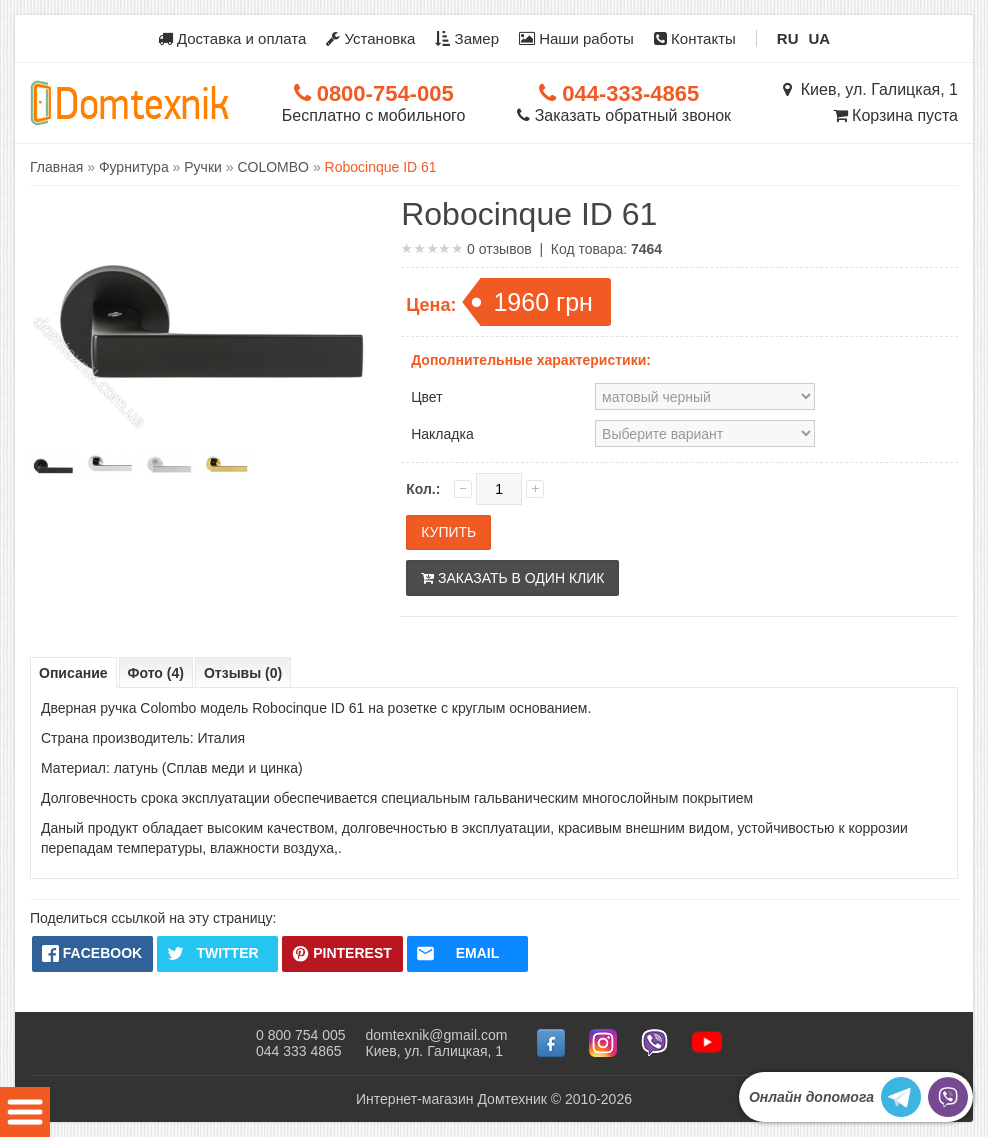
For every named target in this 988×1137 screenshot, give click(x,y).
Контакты (695, 38)
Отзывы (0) (243, 673)
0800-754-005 (374, 93)
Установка (370, 38)
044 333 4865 (299, 1051)
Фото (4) (156, 673)
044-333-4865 (619, 93)
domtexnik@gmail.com (437, 1035)
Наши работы (576, 38)
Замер (467, 38)
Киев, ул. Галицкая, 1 (870, 89)
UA (820, 38)
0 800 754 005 (301, 1035)
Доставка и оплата (232, 38)
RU (788, 38)
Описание (73, 673)
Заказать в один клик (512, 578)
